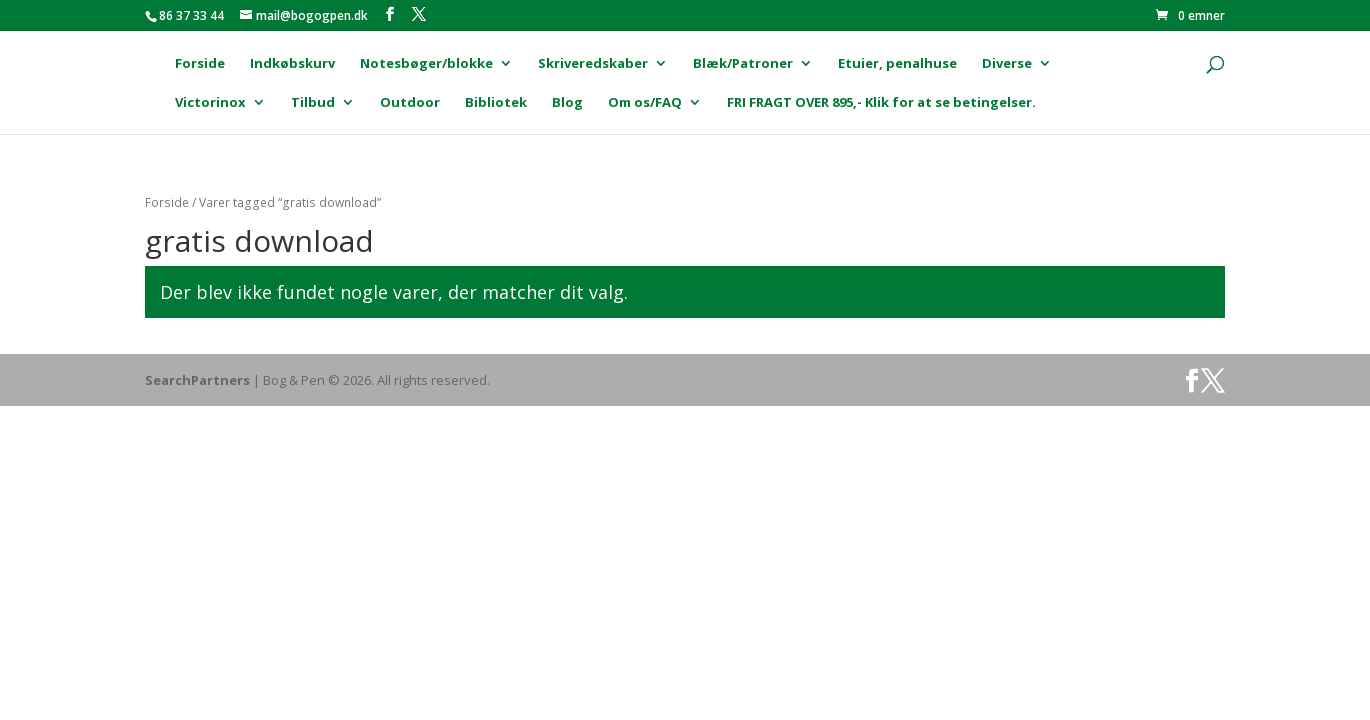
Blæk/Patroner (743, 64)
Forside (200, 64)
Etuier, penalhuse (897, 64)
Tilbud (313, 103)
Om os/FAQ (645, 103)
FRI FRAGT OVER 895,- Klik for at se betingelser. (881, 103)
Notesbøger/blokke (426, 64)
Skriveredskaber (593, 64)
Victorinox (210, 103)
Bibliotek (496, 103)
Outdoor (410, 103)
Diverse (1007, 64)
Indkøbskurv (292, 64)
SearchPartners (199, 380)
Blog (567, 103)
